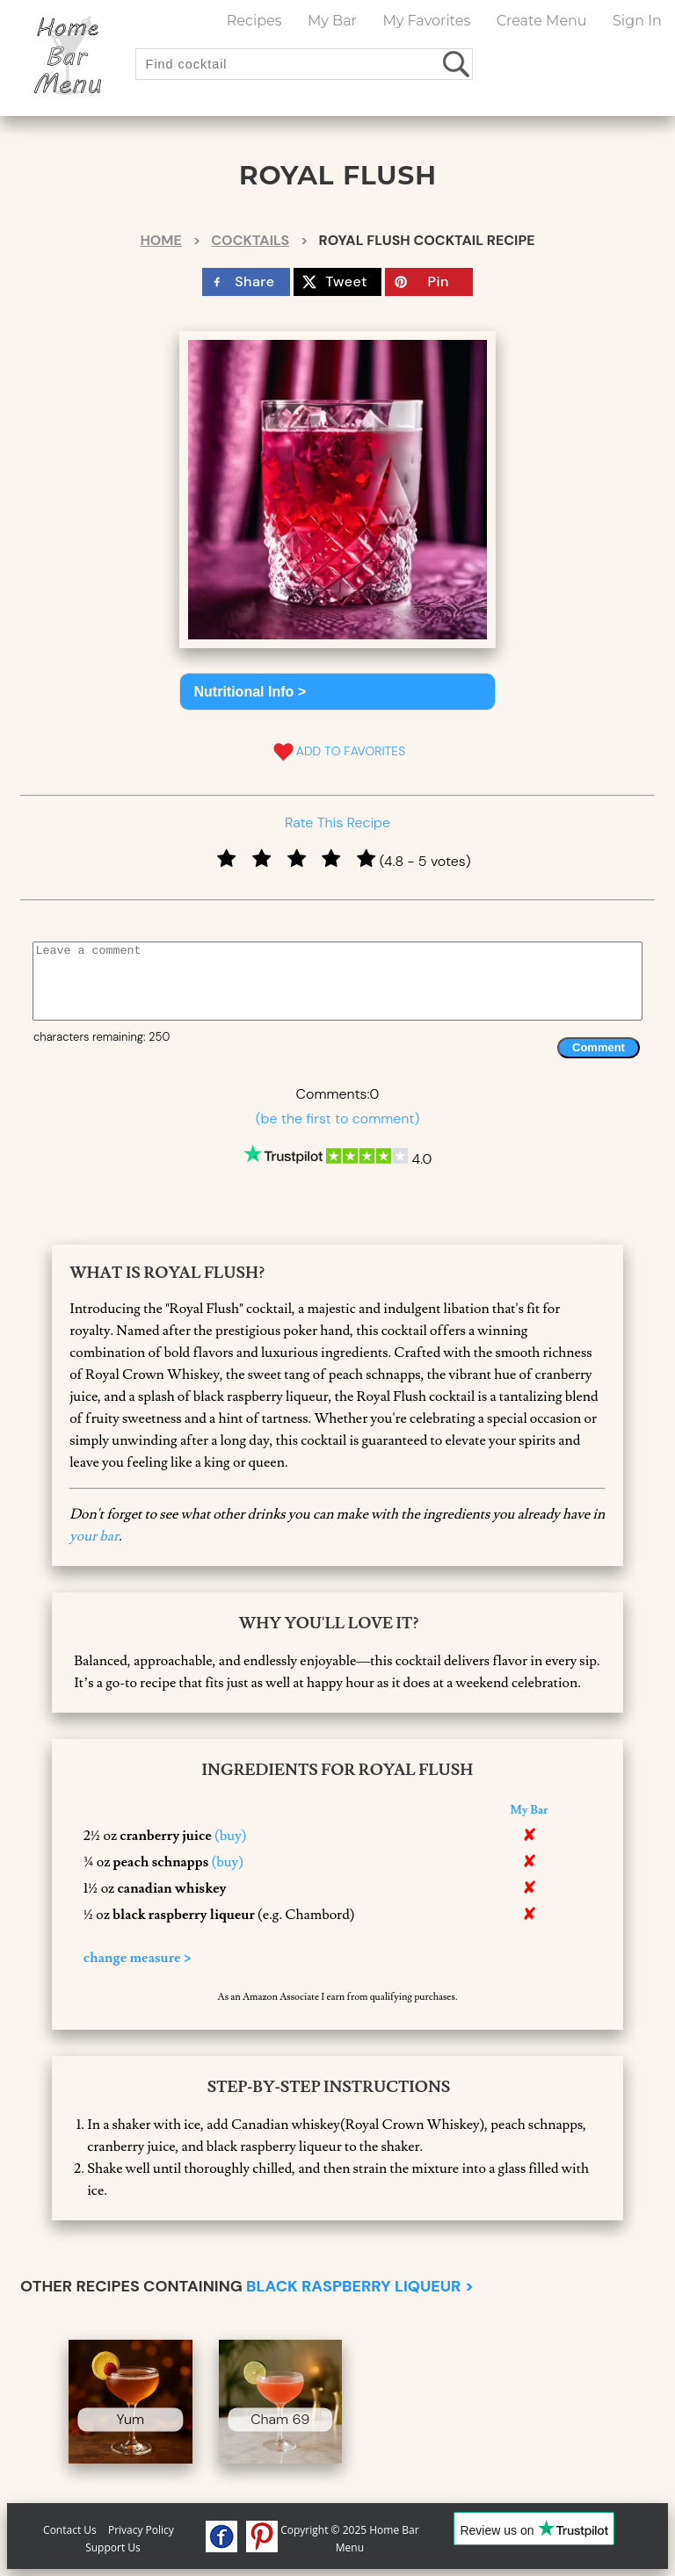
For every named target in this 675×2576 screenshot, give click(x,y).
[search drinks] (457, 63)
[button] (338, 692)
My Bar (332, 20)
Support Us (113, 2547)
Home (160, 240)
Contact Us (70, 2529)
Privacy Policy (141, 2529)
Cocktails (250, 240)
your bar (94, 1536)
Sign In (637, 20)
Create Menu (542, 20)
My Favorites (426, 20)
